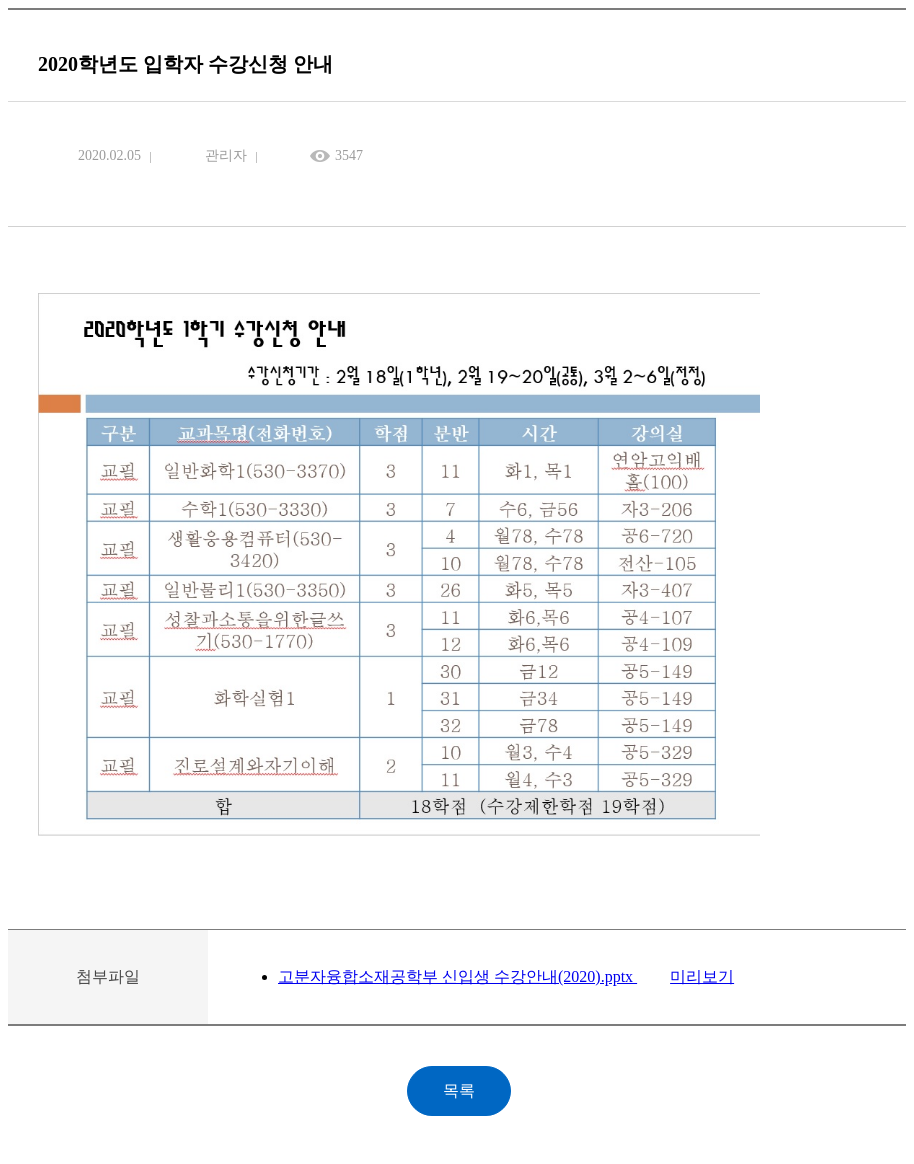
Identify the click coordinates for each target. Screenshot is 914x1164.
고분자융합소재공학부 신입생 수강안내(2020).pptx (457, 976)
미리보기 (702, 976)
